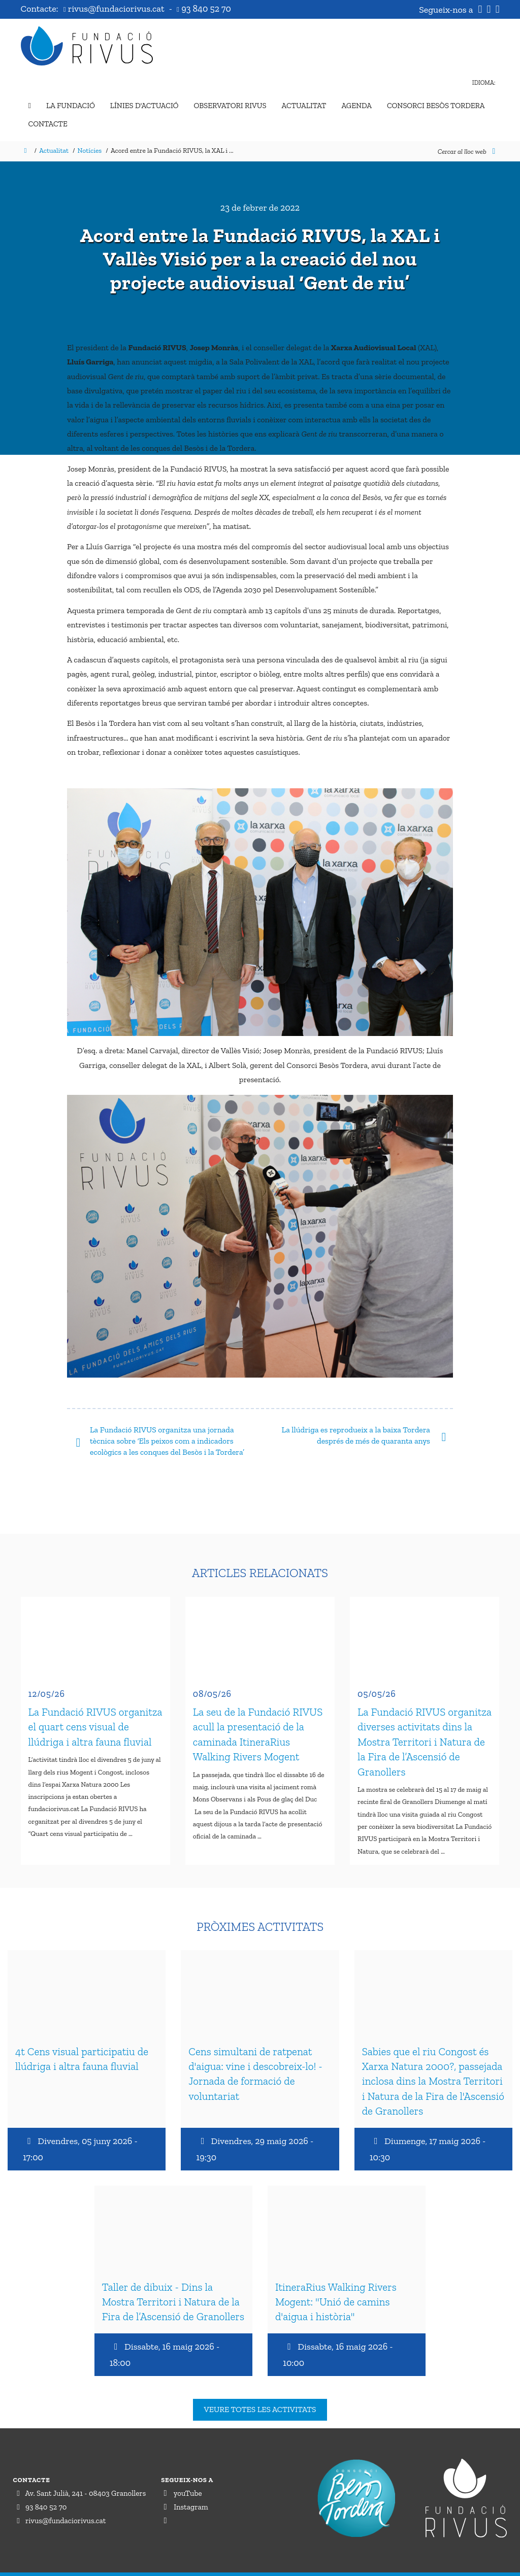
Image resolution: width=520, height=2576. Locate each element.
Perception (488, 2564)
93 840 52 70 (204, 8)
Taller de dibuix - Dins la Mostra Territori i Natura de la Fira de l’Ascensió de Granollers (173, 2281)
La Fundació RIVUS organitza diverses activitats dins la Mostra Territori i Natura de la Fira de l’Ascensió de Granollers (425, 1735)
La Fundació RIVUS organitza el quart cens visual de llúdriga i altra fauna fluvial (95, 1720)
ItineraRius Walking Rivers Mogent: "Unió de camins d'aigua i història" (336, 2281)
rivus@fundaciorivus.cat (115, 8)
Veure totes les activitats (260, 2389)
